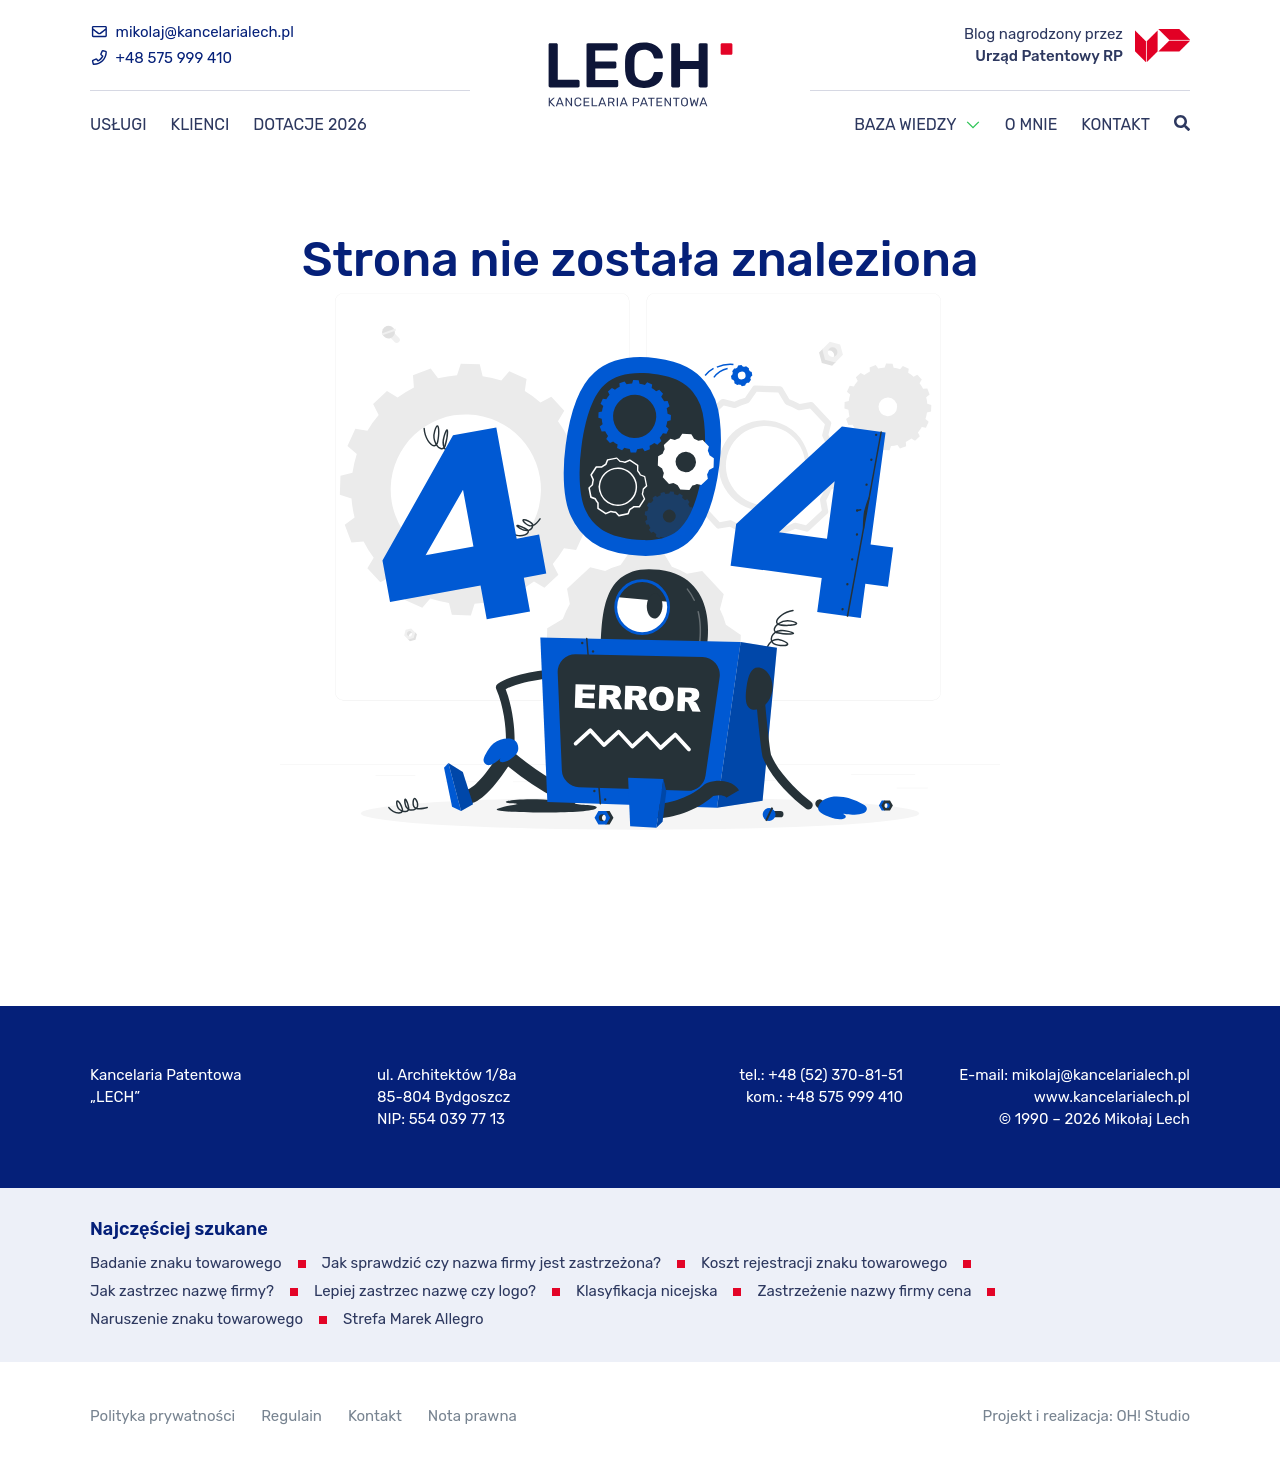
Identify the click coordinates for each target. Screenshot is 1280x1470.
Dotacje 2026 (309, 124)
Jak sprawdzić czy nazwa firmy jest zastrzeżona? (492, 1263)
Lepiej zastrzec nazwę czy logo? (425, 1291)
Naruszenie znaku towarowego (196, 1319)
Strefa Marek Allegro (413, 1319)
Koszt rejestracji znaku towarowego (824, 1263)
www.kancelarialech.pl (1112, 1097)
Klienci (200, 124)
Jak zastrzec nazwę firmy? (182, 1291)
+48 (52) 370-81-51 (835, 1075)
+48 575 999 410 (161, 58)
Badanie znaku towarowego (186, 1263)
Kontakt (1115, 124)
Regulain (291, 1416)
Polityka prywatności (162, 1416)
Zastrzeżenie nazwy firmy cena (864, 1291)
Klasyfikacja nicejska (646, 1291)
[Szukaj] (1182, 125)
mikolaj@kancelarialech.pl (192, 32)
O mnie (1031, 124)
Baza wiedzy (905, 124)
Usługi (118, 124)
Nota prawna (472, 1416)
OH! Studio (1153, 1416)
